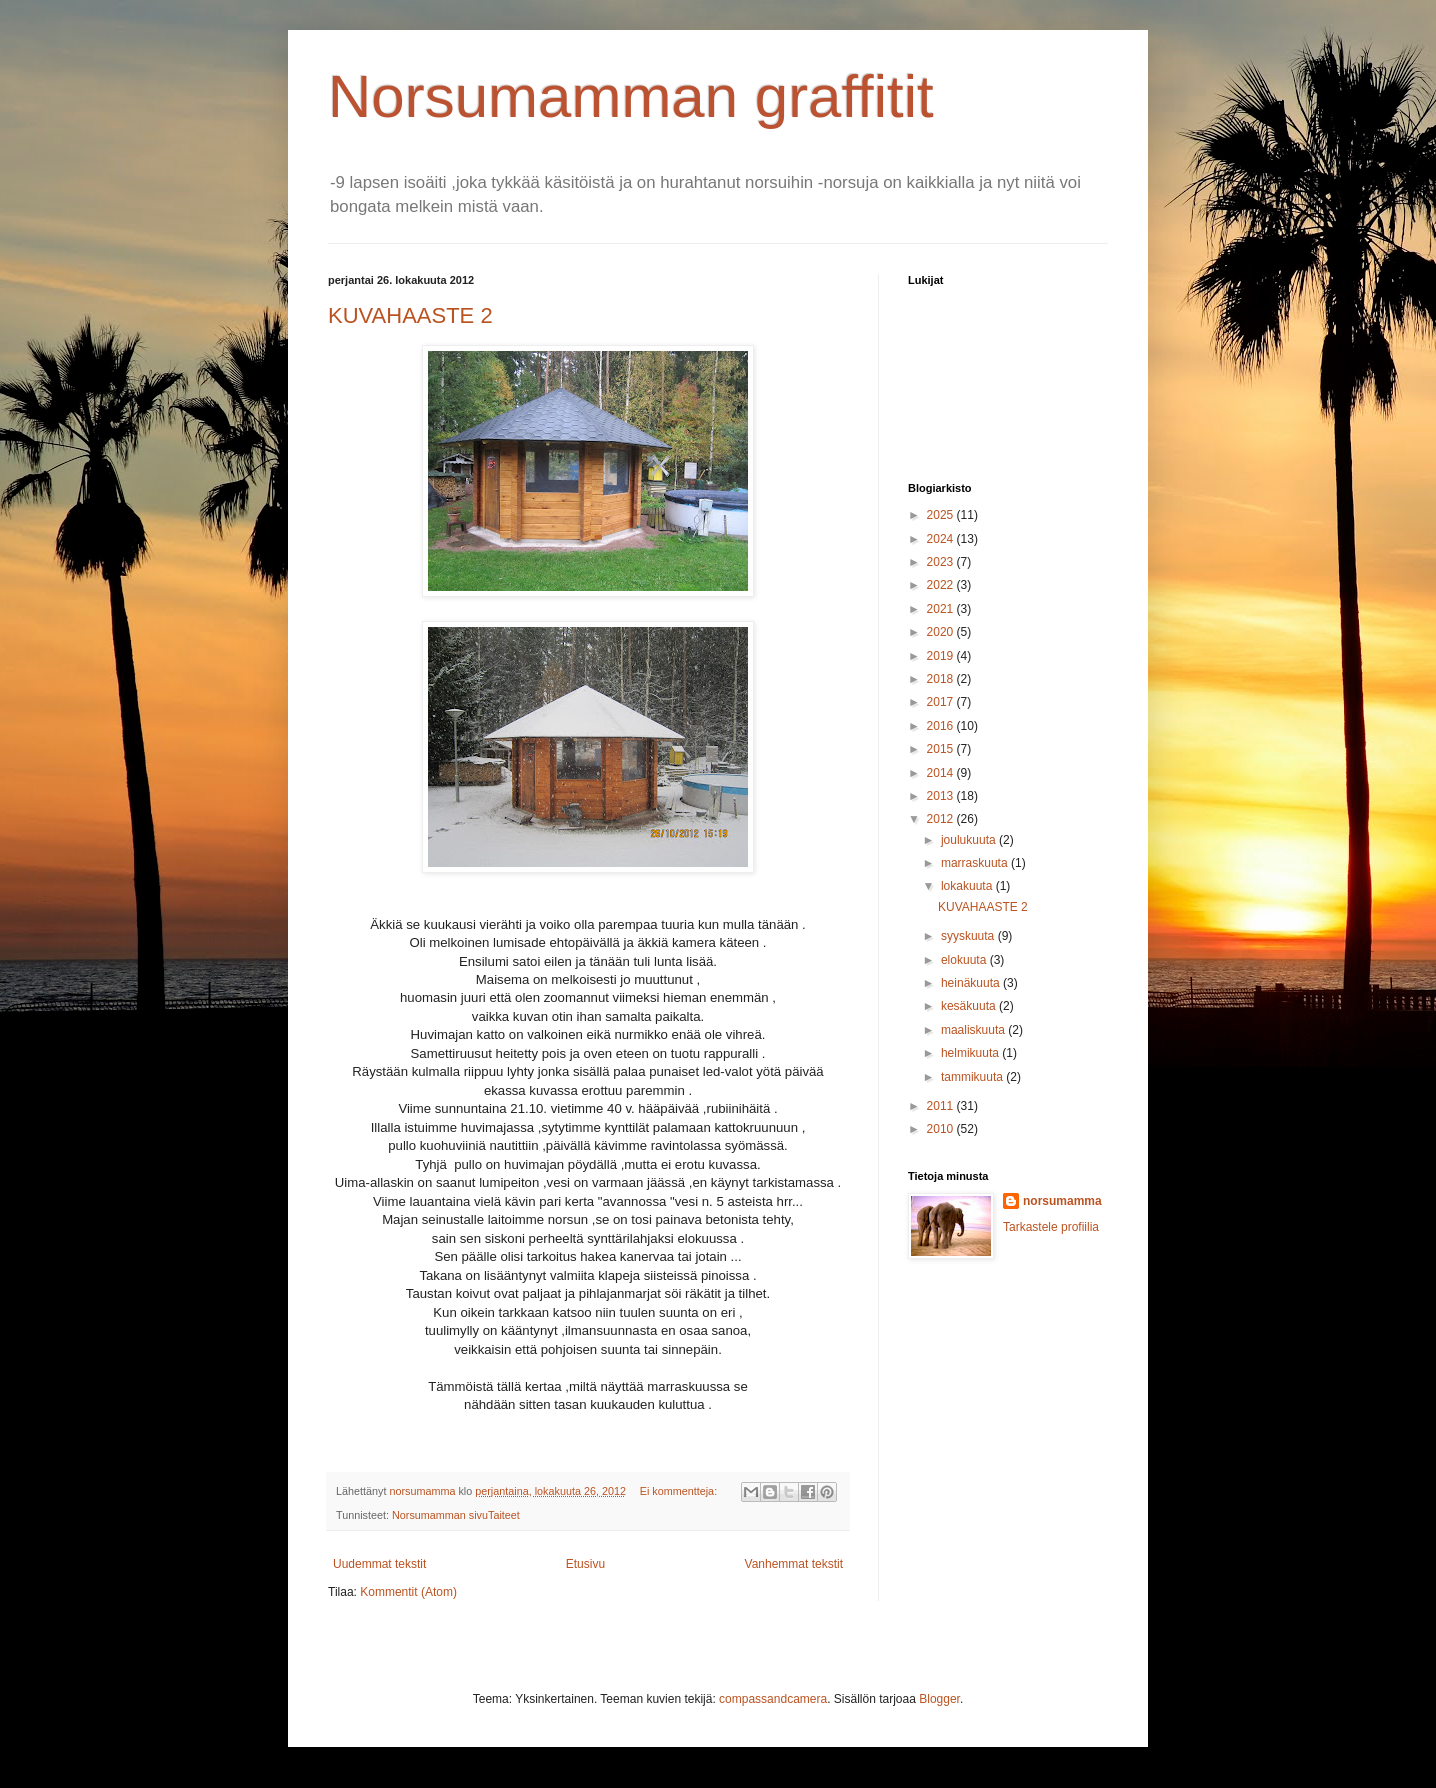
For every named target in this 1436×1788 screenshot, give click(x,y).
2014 (942, 773)
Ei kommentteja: (680, 1491)
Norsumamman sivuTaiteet (456, 1515)
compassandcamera (773, 1699)
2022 (942, 585)
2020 (942, 632)
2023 (942, 562)
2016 (942, 726)
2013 (942, 796)
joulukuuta (970, 840)
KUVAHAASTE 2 (410, 315)
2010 (942, 1129)
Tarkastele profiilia (1051, 1227)
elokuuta (965, 960)
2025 (942, 515)
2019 (942, 656)
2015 (942, 749)
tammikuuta (973, 1077)
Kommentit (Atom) (408, 1592)
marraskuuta (976, 863)
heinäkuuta (972, 983)
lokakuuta (968, 886)
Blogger (939, 1699)
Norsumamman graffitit (631, 96)
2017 (942, 702)
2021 (942, 609)
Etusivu (585, 1564)
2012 (942, 819)
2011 (942, 1106)
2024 (942, 539)
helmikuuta (971, 1053)
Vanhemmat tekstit (794, 1564)
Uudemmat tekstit (379, 1564)
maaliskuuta (974, 1030)
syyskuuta (969, 936)
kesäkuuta (970, 1006)
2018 (942, 679)
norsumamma (1062, 1201)
